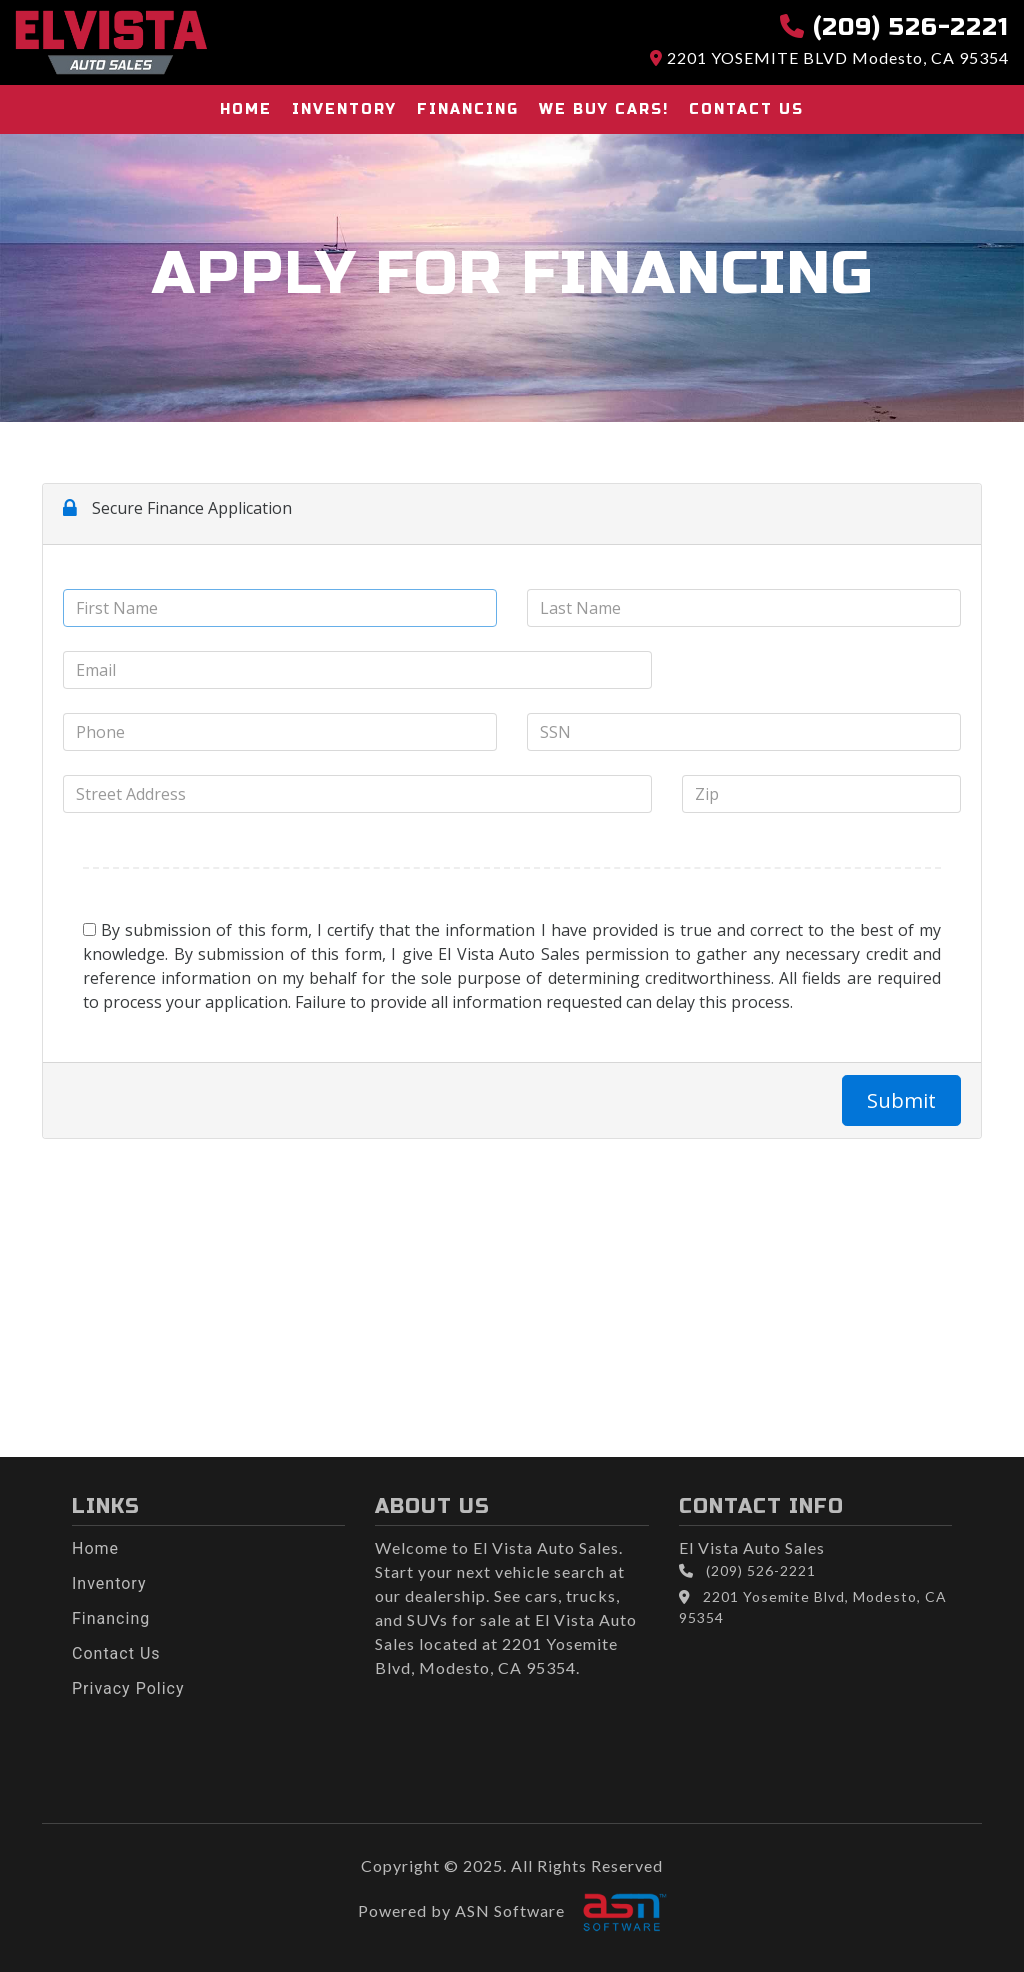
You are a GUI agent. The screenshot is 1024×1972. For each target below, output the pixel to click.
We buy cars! (604, 109)
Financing (468, 109)
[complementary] (964, 1912)
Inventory (344, 109)
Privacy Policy (128, 1688)
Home (246, 109)
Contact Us (746, 109)
